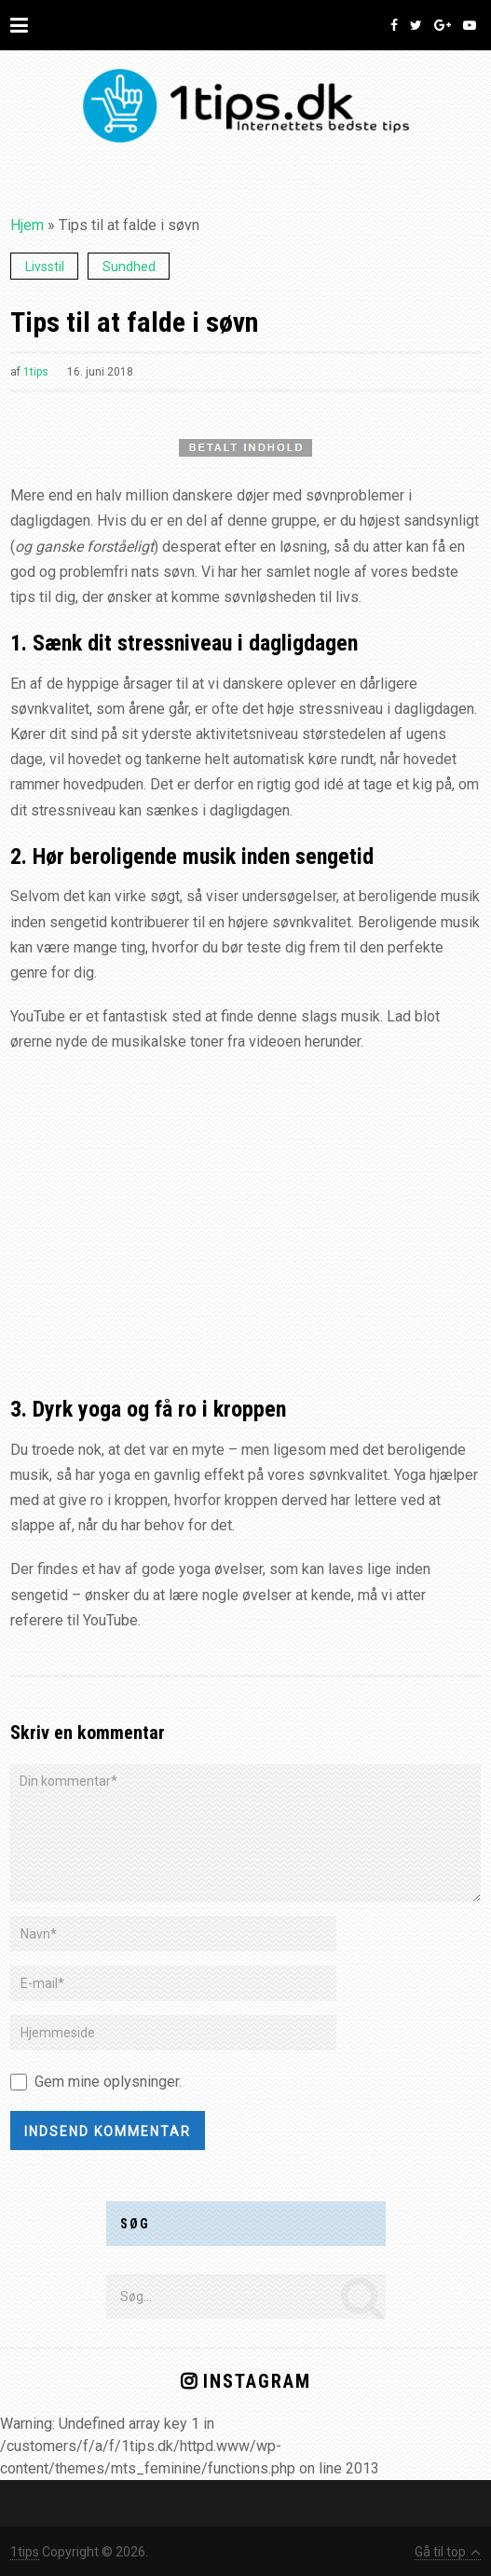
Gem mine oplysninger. (108, 2081)
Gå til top (448, 2551)
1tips (35, 371)
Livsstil (44, 266)
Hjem (27, 225)
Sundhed (129, 266)
